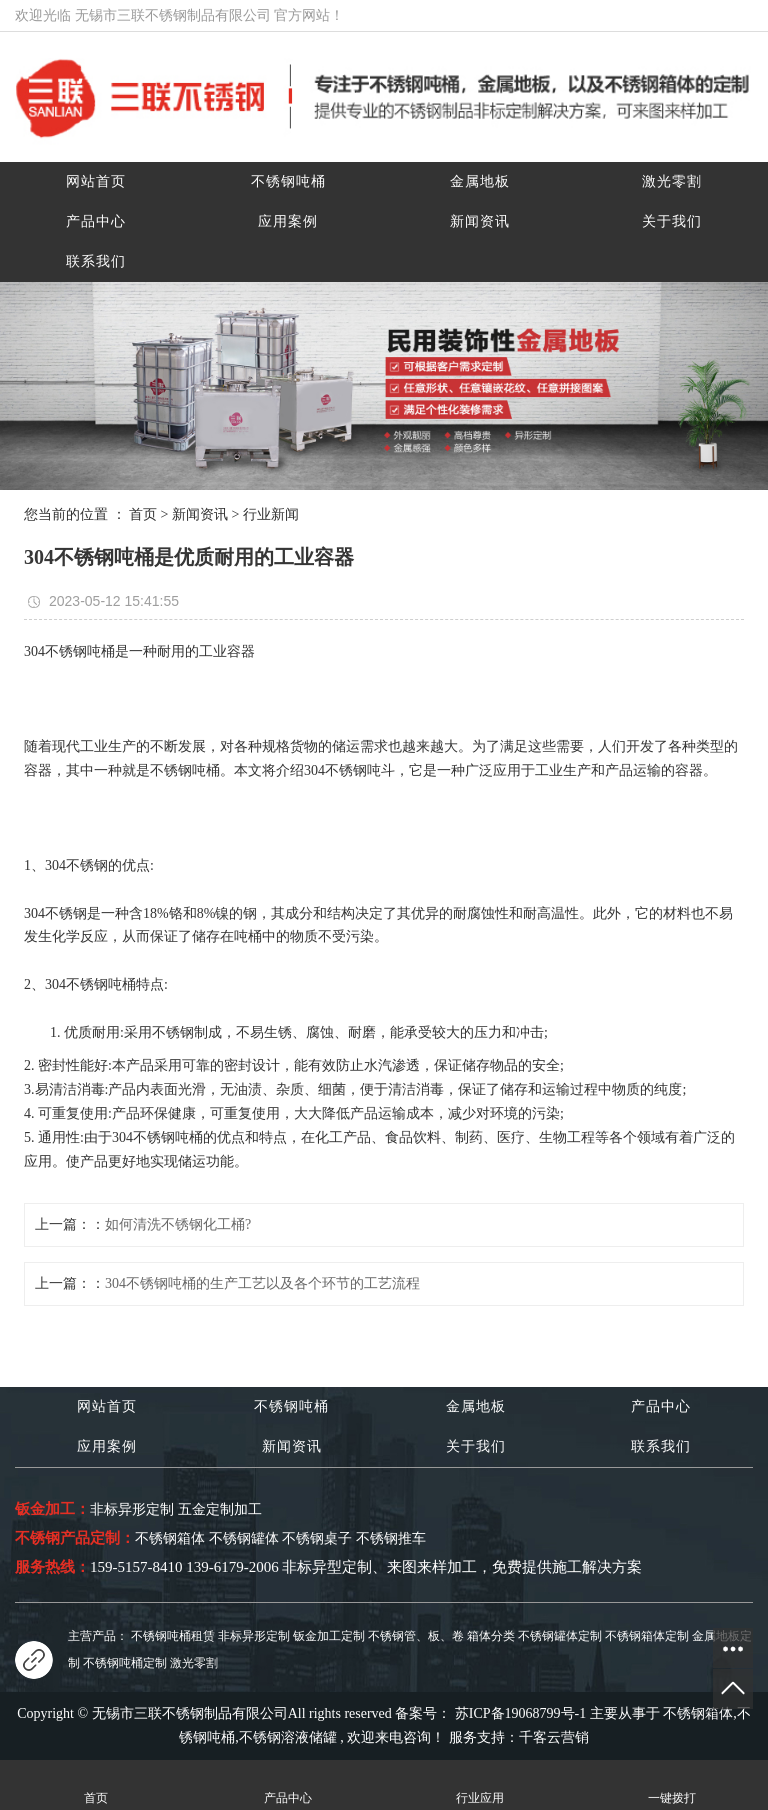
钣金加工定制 (329, 1636)
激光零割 (672, 181)
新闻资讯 (480, 221)
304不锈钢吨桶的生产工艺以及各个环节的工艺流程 (262, 1283)
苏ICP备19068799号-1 (520, 1713)
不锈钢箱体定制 (647, 1636)
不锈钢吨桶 (288, 181)
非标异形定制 (254, 1636)
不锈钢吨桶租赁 (173, 1636)
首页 (143, 514)
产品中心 (96, 221)
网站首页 (96, 181)
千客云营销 (554, 1737)
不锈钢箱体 (698, 1713)
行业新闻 (271, 514)
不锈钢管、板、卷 (416, 1636)
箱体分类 (491, 1636)
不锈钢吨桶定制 (125, 1663)
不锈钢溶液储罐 (288, 1737)
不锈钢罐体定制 (560, 1636)
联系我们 (96, 261)
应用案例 (288, 221)
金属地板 (480, 181)
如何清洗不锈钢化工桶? (178, 1224)
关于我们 (672, 221)
